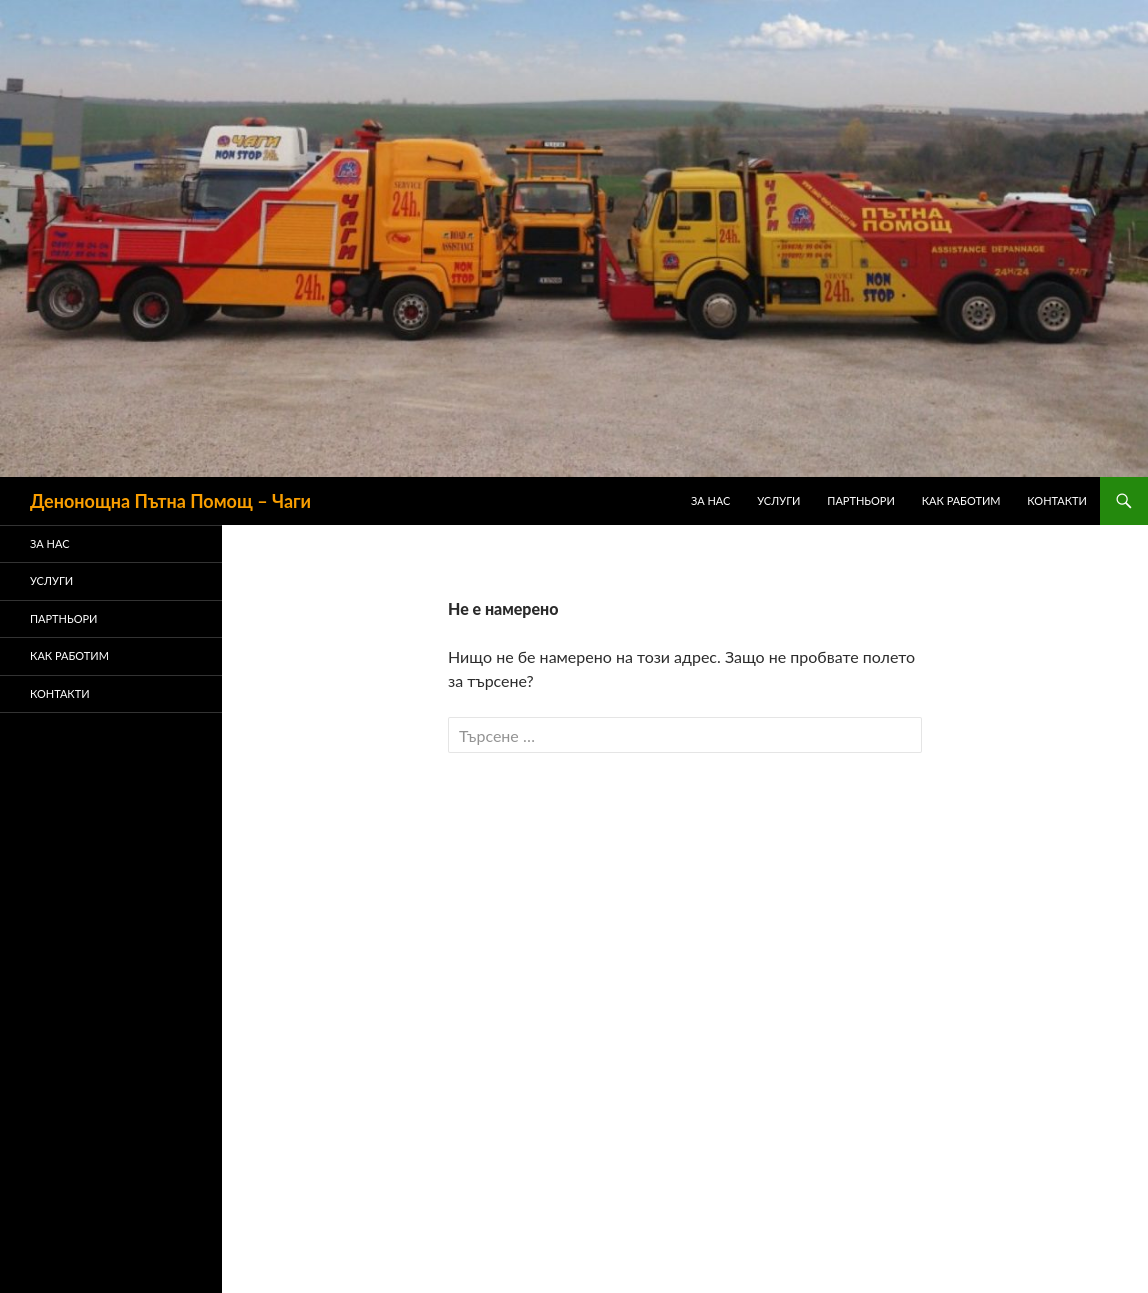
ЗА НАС (711, 500)
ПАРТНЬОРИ (861, 500)
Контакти (1057, 500)
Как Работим (961, 500)
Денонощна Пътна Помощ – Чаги (170, 501)
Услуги (778, 500)
